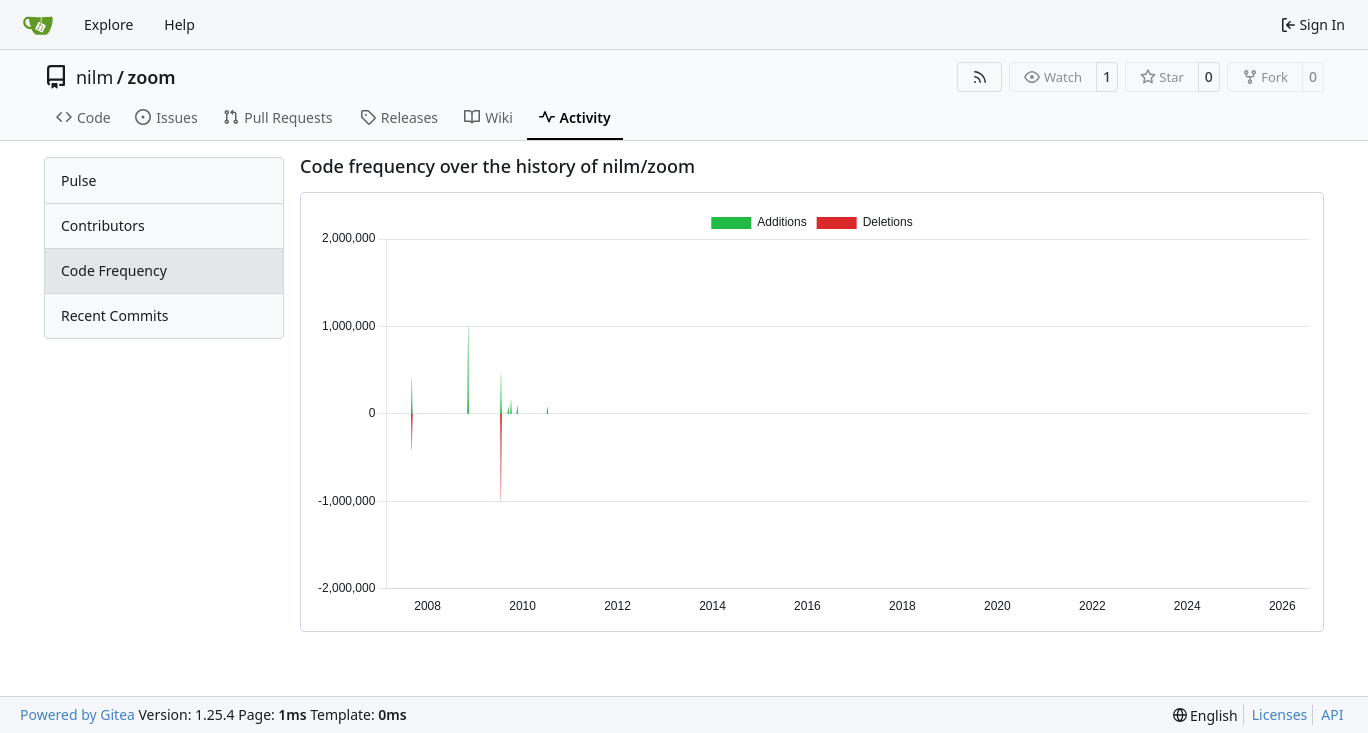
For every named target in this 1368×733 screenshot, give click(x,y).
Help (179, 24)
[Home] (38, 25)
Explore (108, 24)
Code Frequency (114, 270)
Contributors (103, 225)
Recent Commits (114, 315)
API (1332, 714)
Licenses (1280, 714)
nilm (94, 77)
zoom (151, 77)
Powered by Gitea (77, 714)
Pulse (78, 180)
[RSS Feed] (980, 77)
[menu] (1205, 715)
